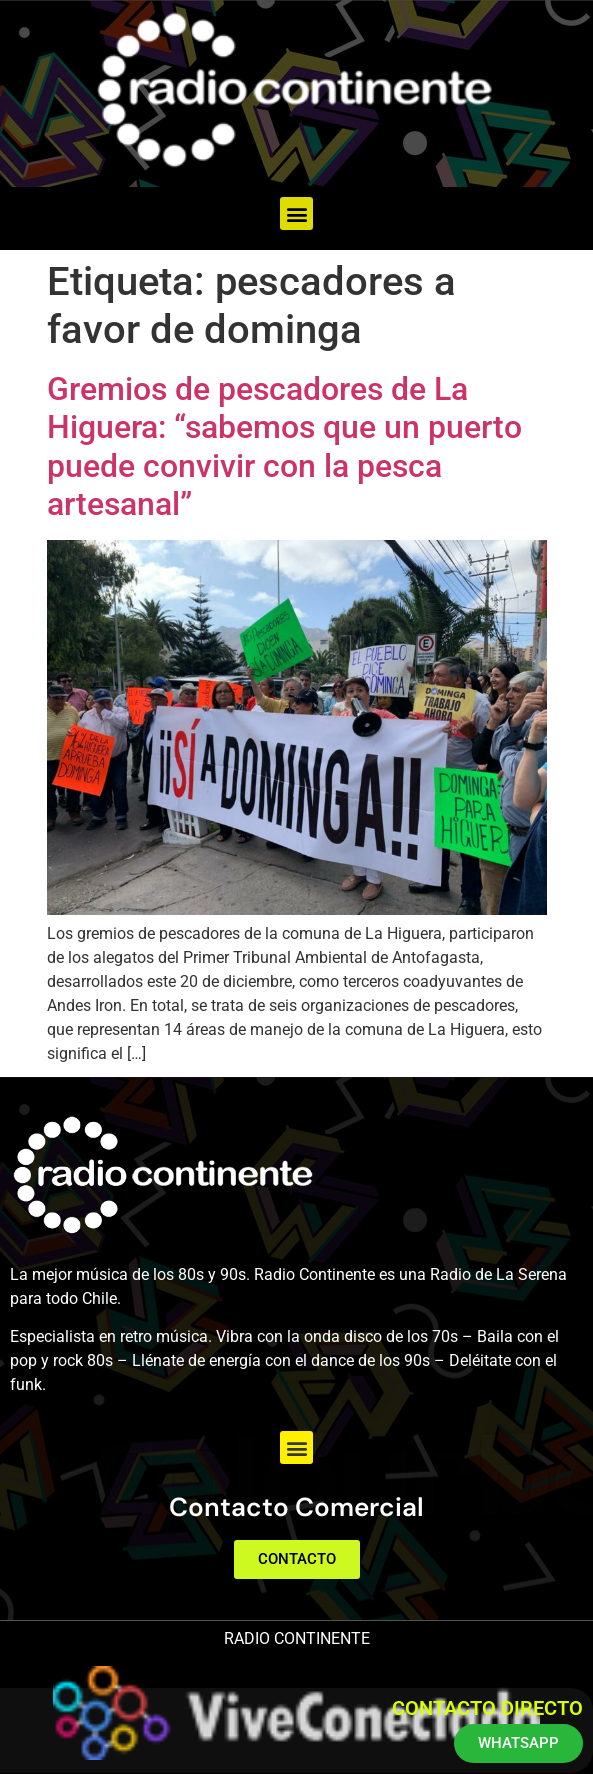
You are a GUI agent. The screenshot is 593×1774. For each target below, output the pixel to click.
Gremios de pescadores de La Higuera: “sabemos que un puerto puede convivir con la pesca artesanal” (284, 446)
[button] (296, 213)
